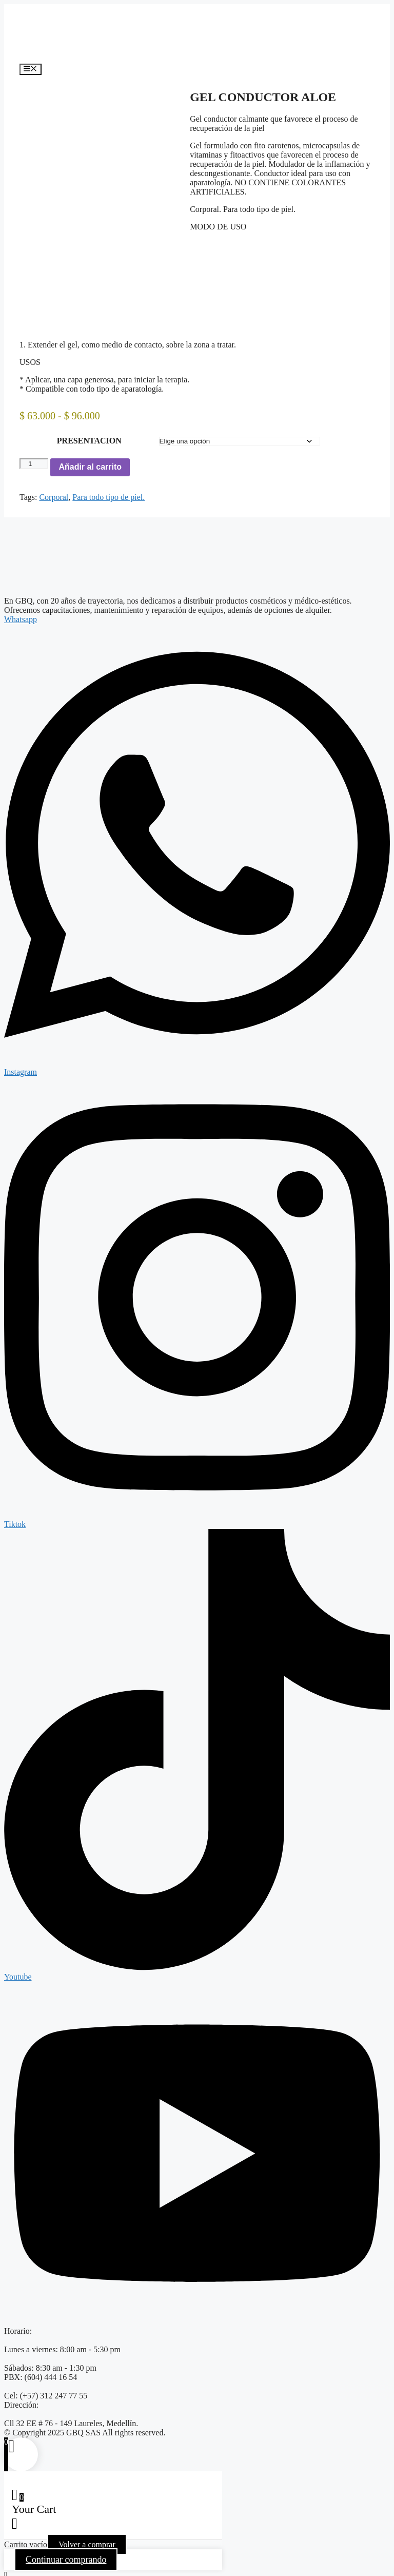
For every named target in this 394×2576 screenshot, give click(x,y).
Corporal (53, 489)
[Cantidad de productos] (33, 456)
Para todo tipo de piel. (108, 489)
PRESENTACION (89, 433)
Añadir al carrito (90, 459)
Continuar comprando (66, 2552)
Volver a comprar (86, 2536)
